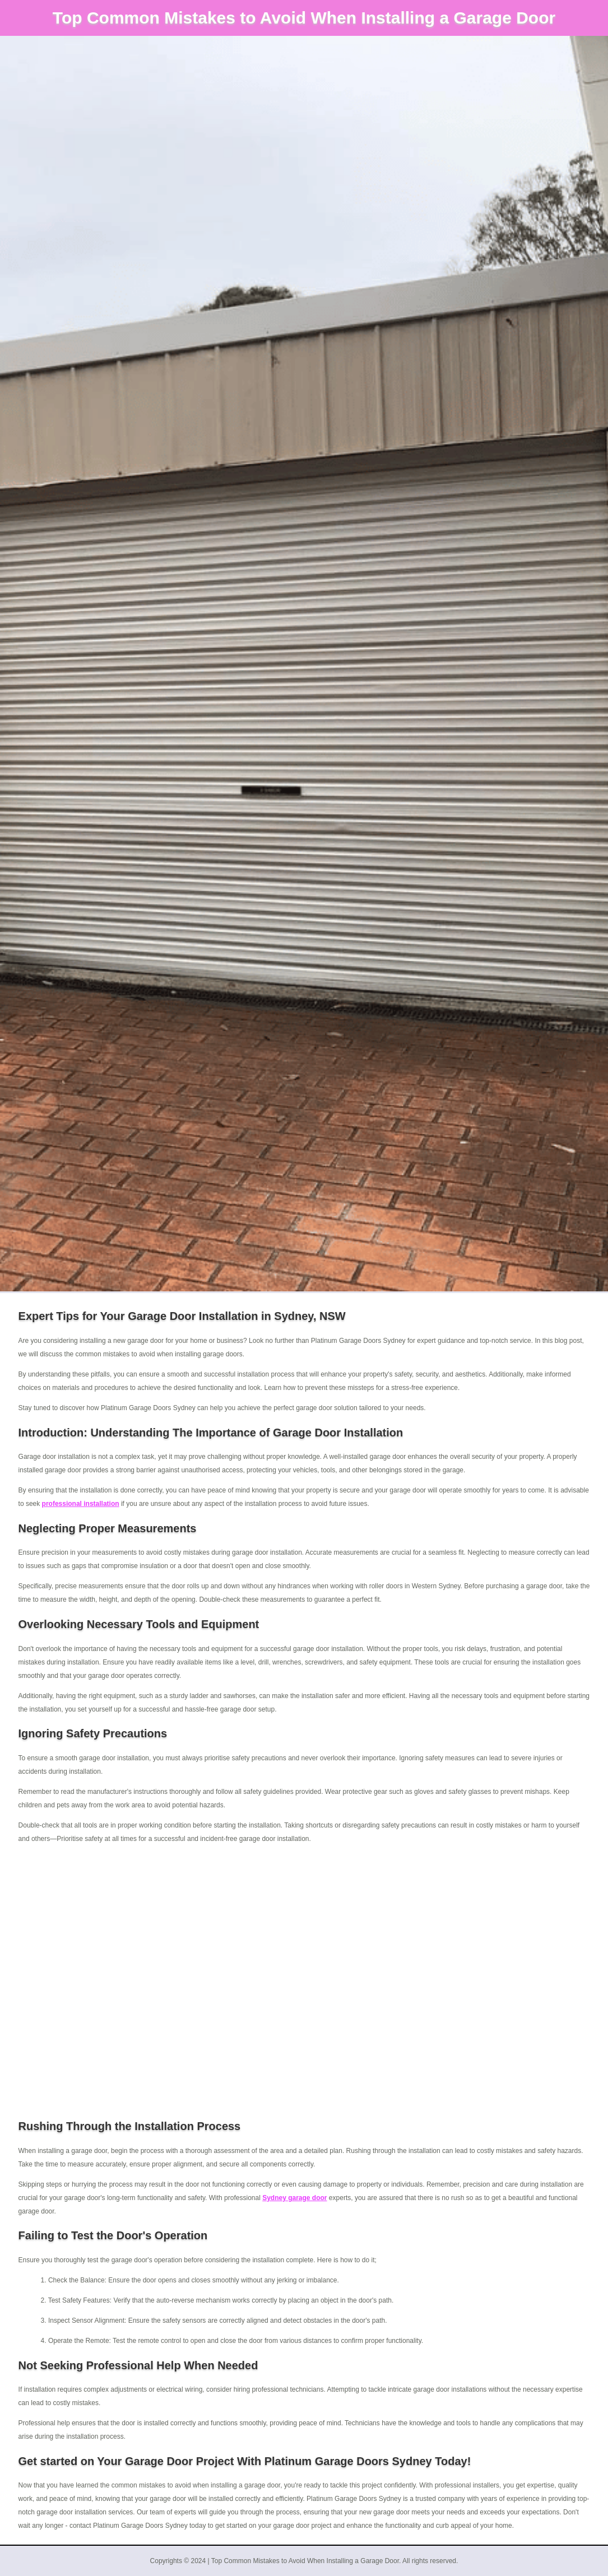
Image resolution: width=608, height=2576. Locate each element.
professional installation (80, 1504)
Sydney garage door (294, 2198)
